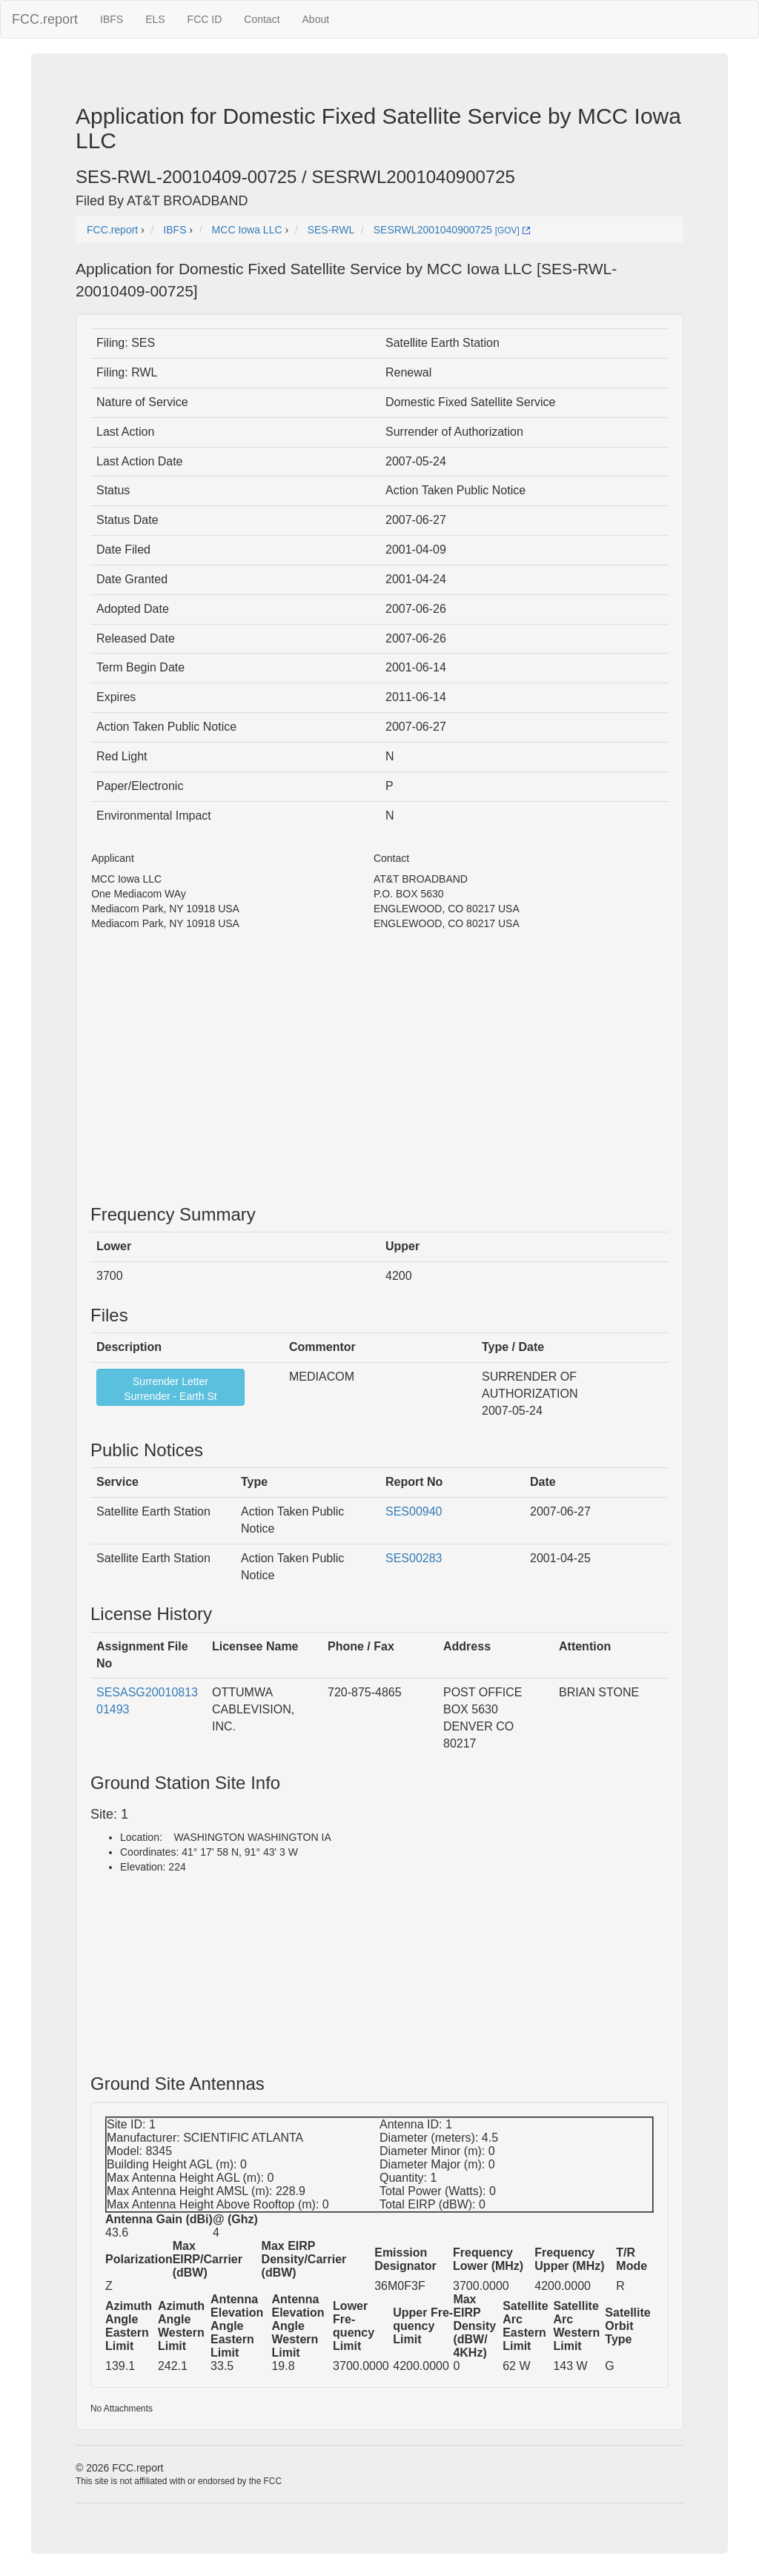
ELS (155, 19)
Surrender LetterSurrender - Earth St (170, 1388)
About (316, 19)
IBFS (111, 19)
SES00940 (414, 1511)
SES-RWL (331, 230)
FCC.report (45, 19)
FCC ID (205, 19)
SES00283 (414, 1558)
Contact (261, 19)
